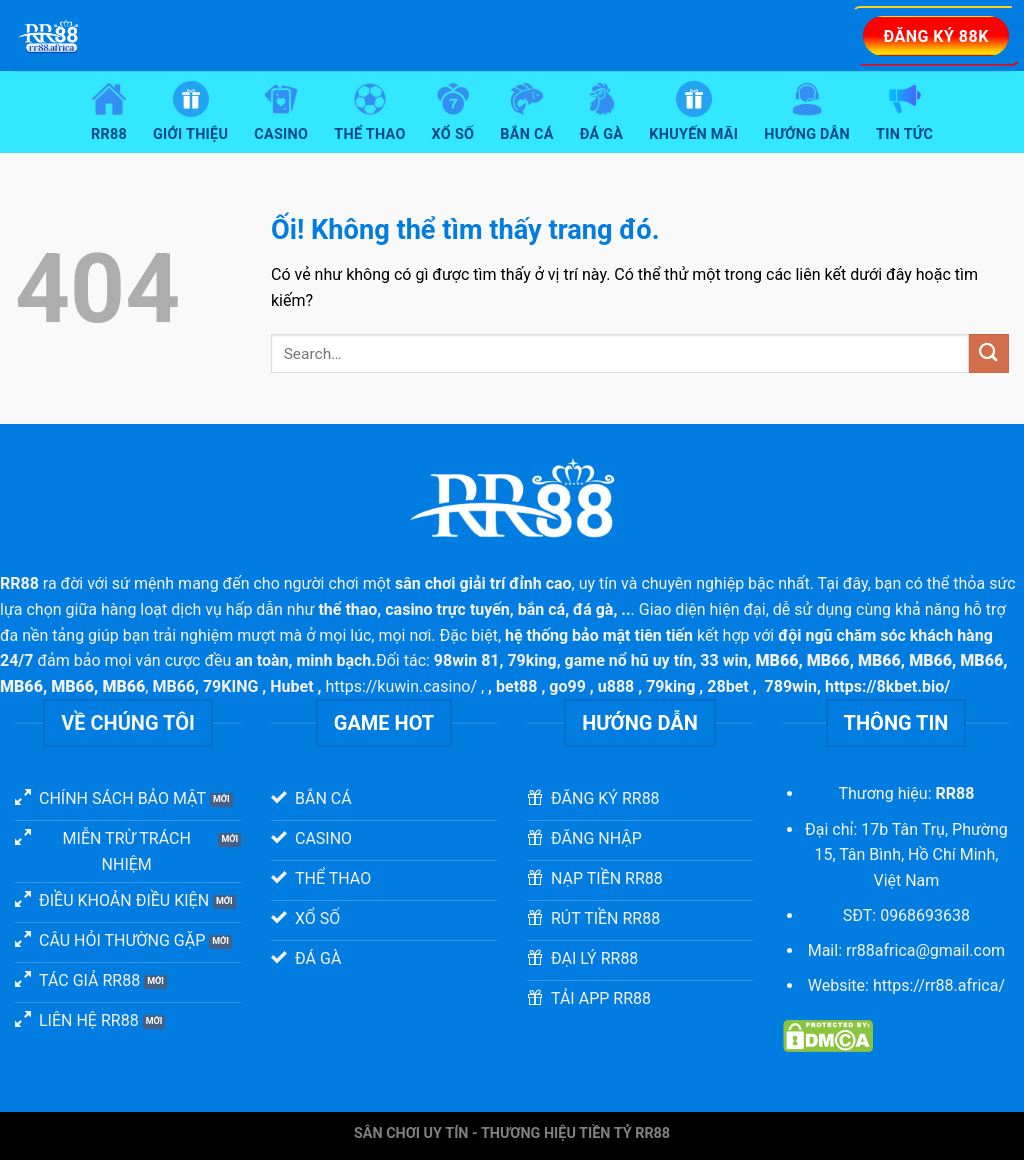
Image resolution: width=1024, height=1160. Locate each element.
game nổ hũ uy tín (629, 660)
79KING (230, 686)
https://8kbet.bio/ (887, 686)
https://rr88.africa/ (939, 985)
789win (791, 686)
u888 (616, 686)
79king (531, 660)
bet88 (516, 686)
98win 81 (467, 660)
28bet (727, 686)
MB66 (173, 686)
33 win (723, 660)
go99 (567, 686)
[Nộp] (989, 353)
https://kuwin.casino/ (401, 686)
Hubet (291, 686)
